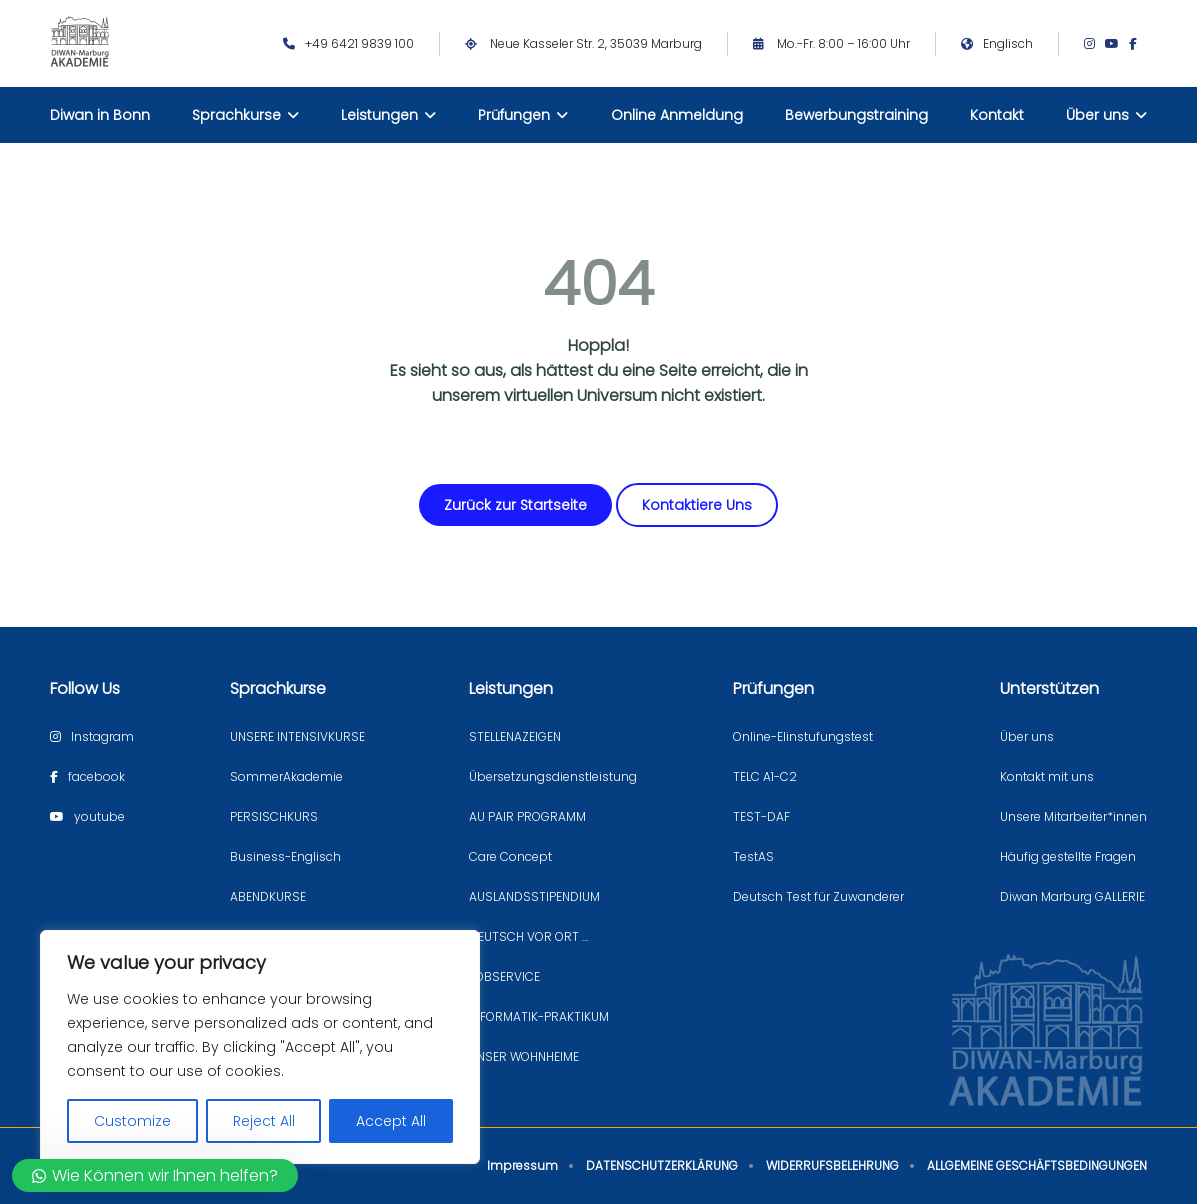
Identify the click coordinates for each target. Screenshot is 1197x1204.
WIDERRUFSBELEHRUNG (832, 1165)
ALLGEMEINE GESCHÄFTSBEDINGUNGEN (1037, 1165)
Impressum (522, 1165)
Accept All (391, 1121)
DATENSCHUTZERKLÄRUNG (662, 1165)
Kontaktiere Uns (697, 505)
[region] (260, 1047)
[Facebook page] (1138, 44)
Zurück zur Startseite (515, 505)
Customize (132, 1121)
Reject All (264, 1121)
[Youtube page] (1117, 44)
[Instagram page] (1094, 44)
